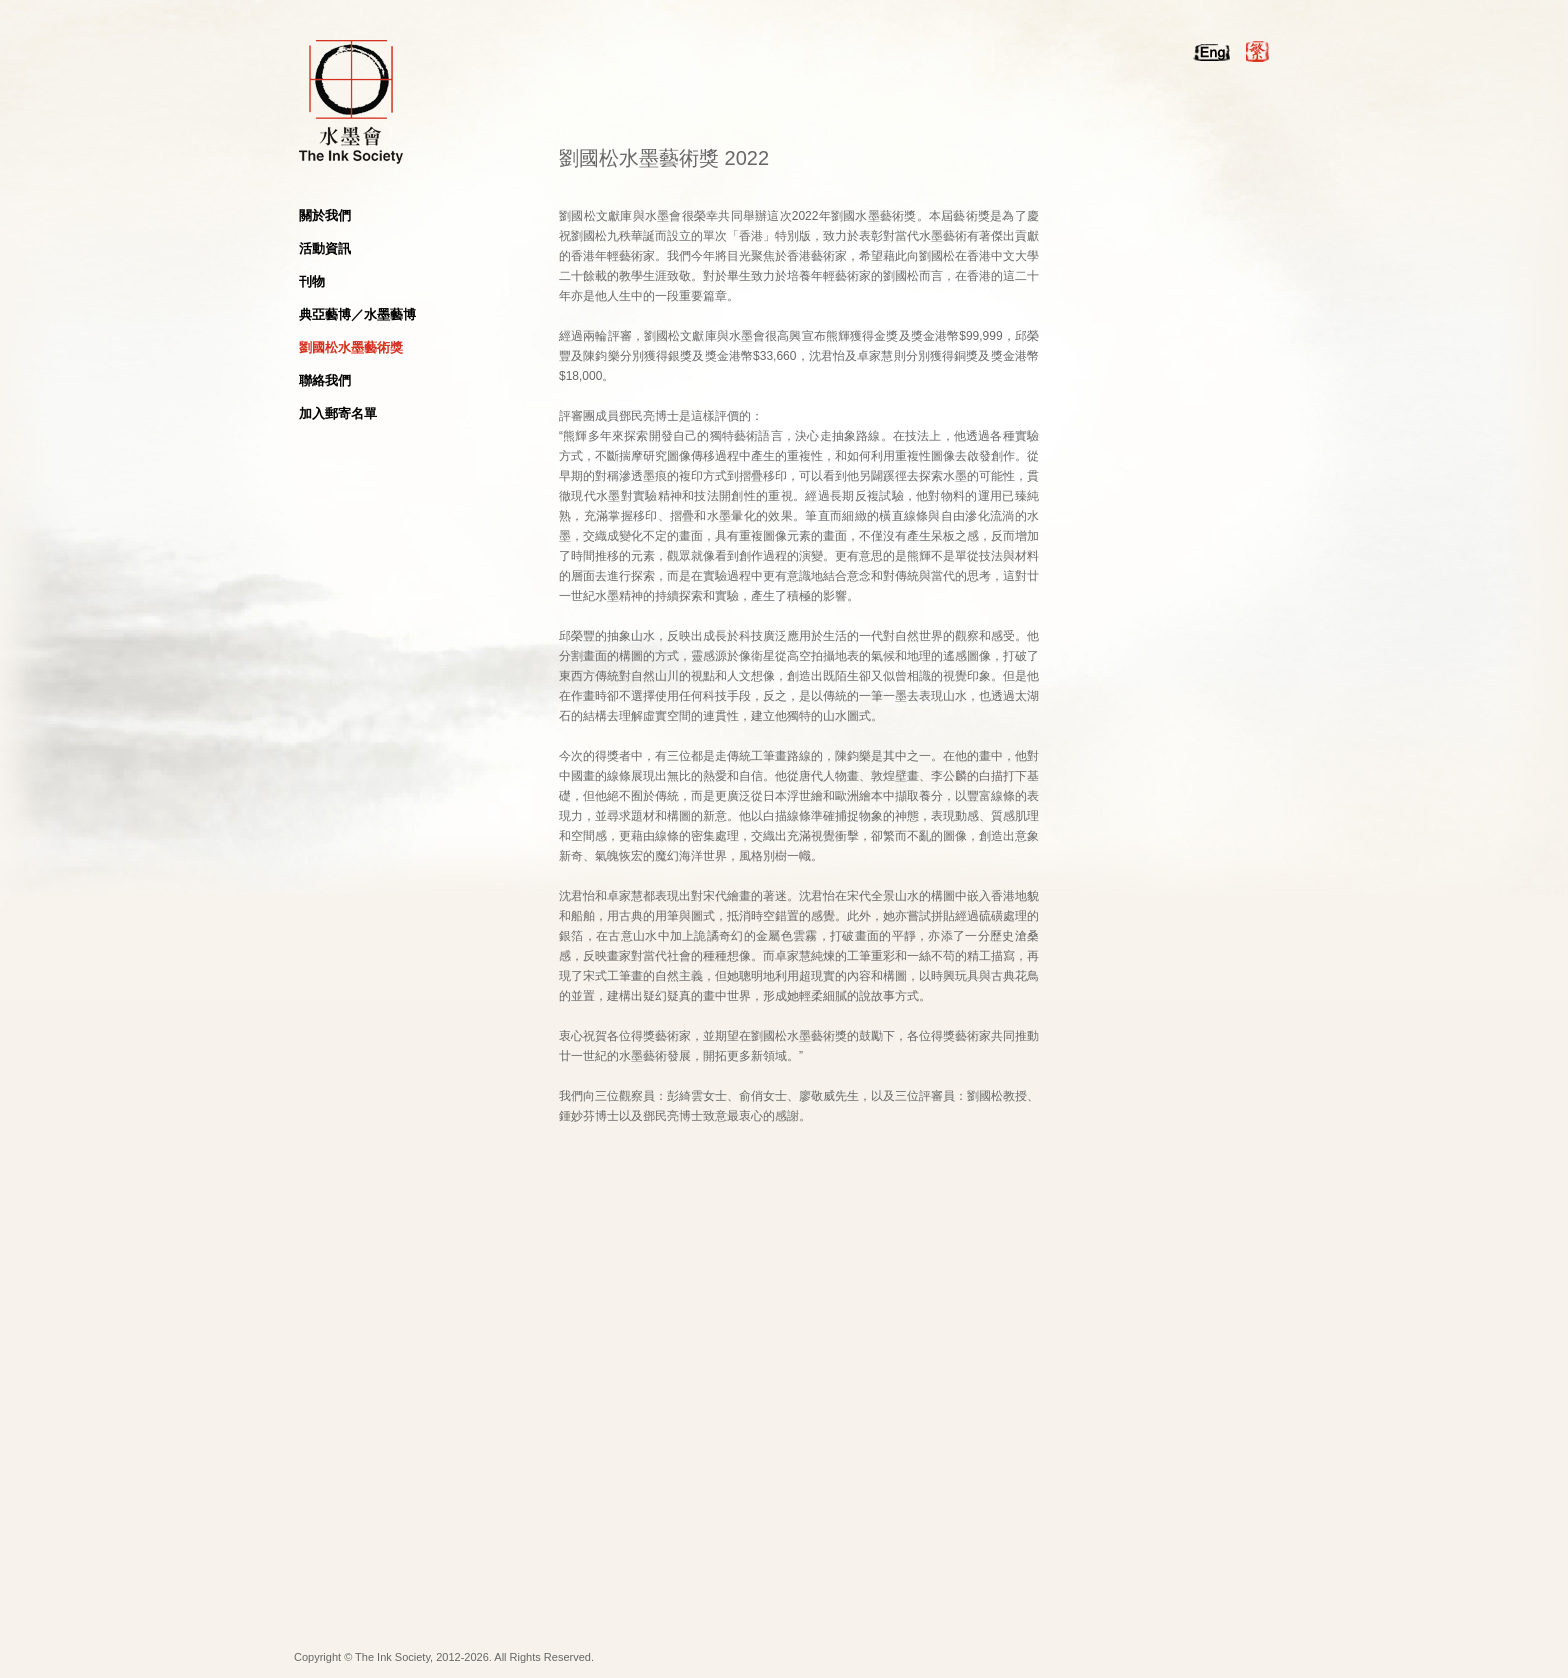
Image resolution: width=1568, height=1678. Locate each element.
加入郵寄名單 (338, 413)
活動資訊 (325, 248)
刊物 (312, 281)
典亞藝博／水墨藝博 (357, 314)
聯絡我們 (325, 380)
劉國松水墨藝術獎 (351, 347)
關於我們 (325, 215)
